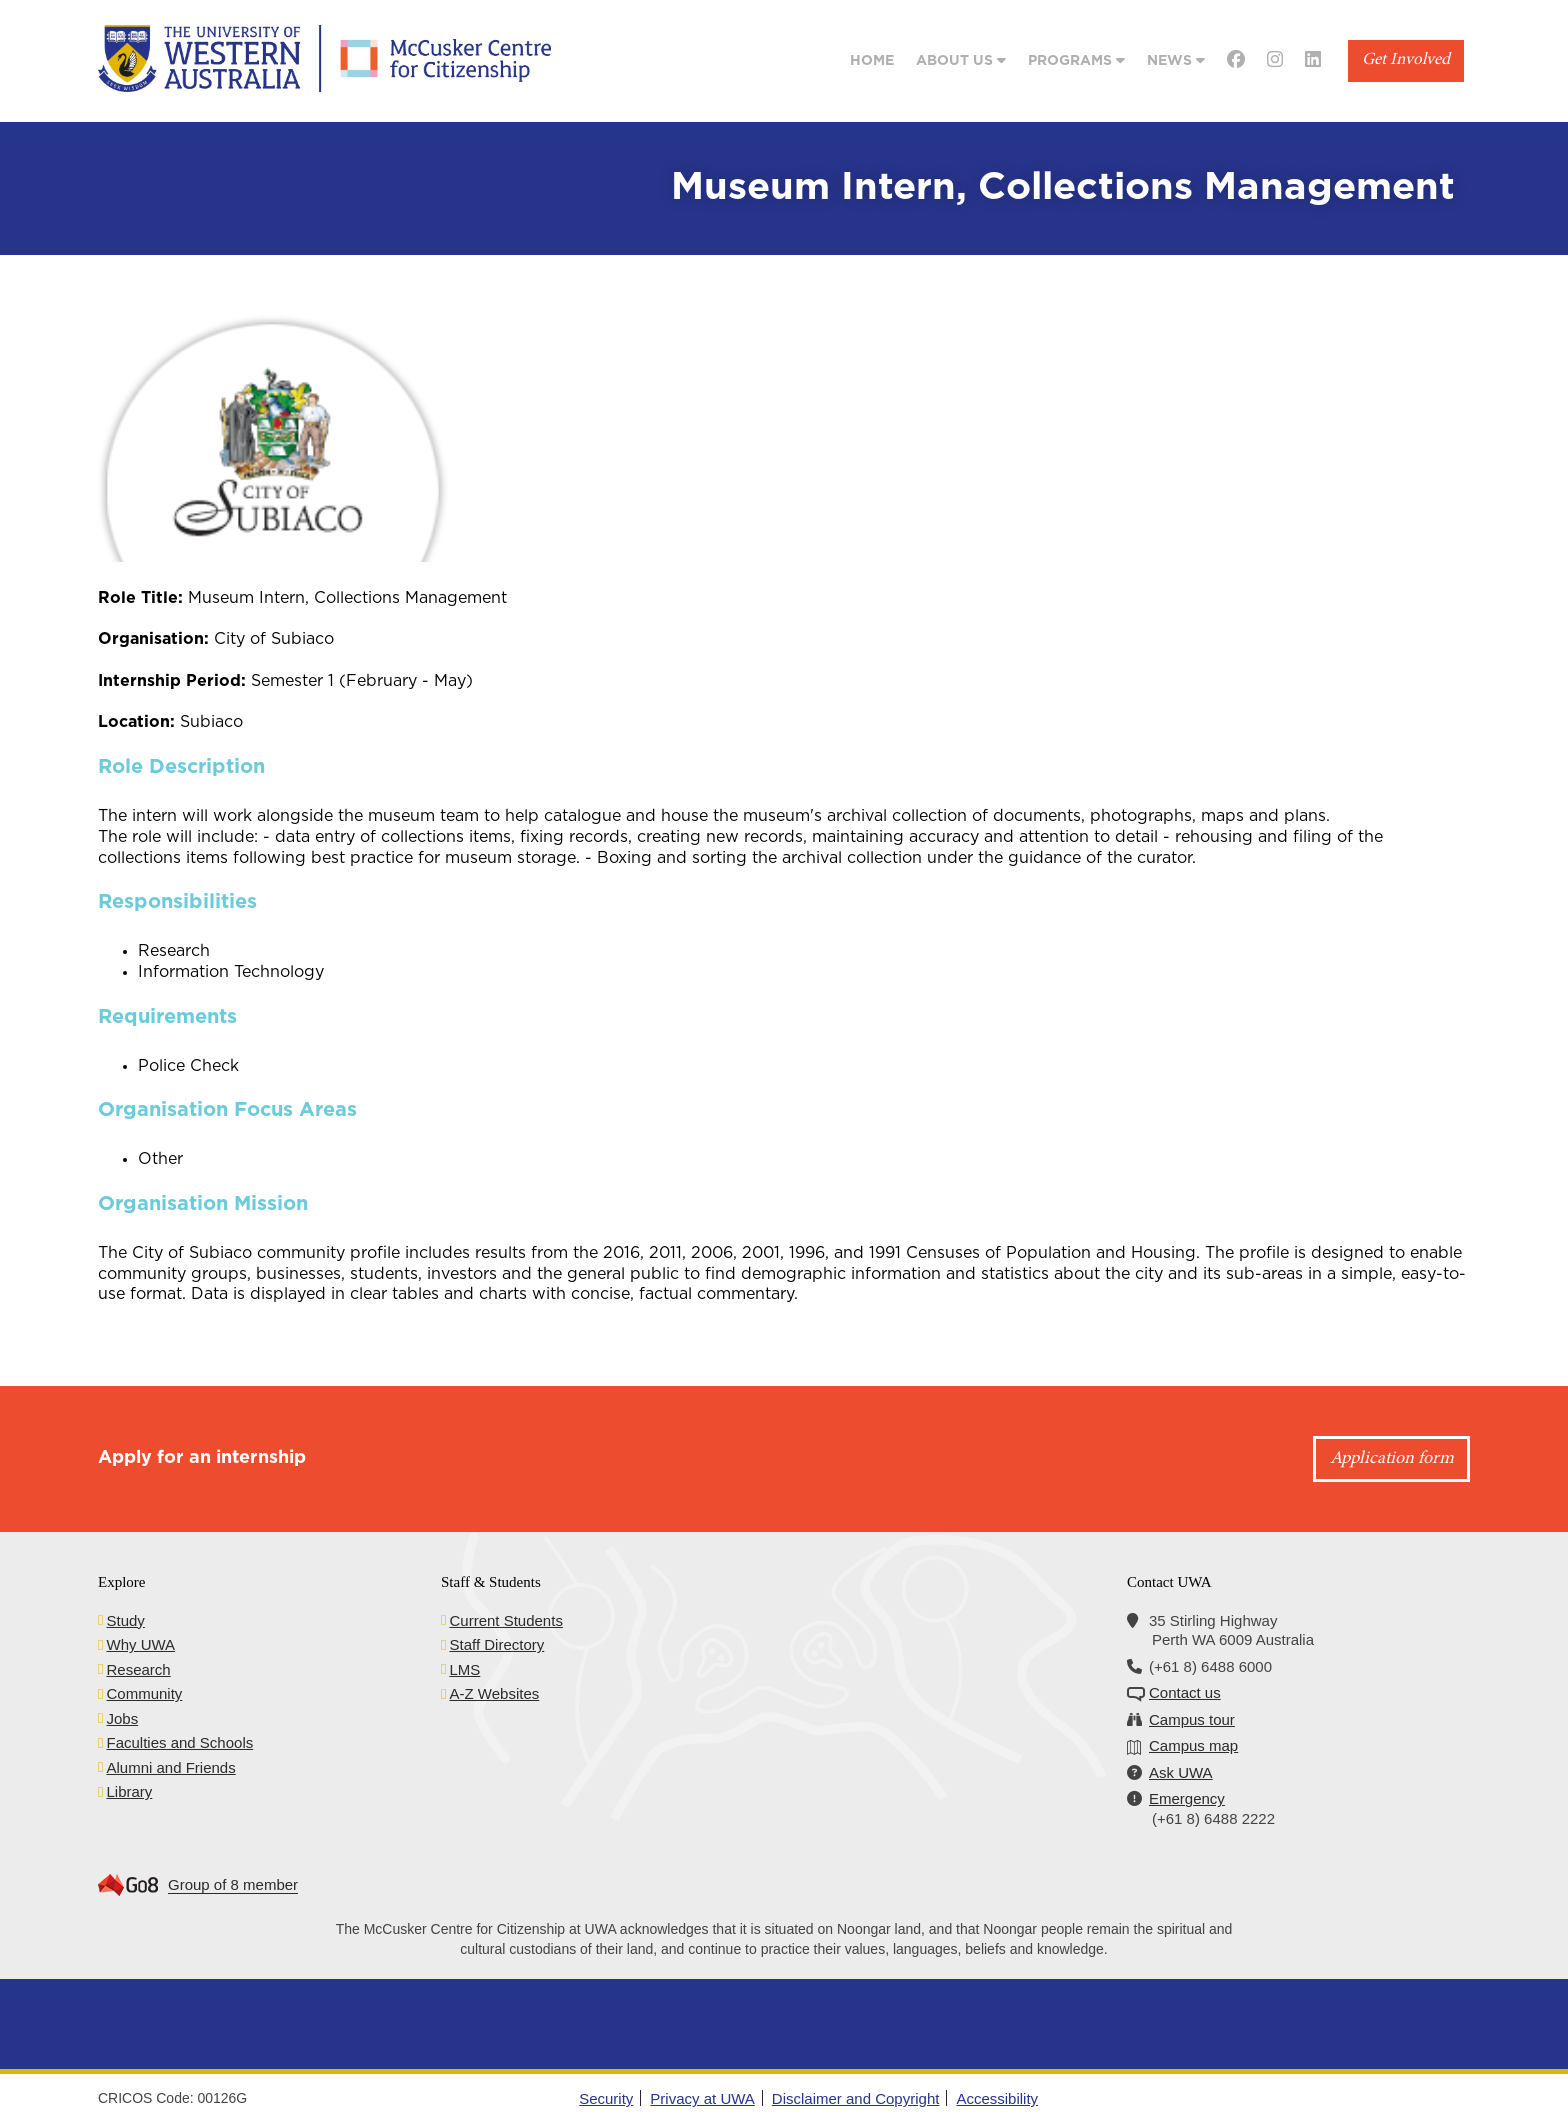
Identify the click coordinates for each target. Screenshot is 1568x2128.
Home (872, 61)
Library (129, 1791)
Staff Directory (496, 1644)
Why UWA (140, 1644)
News (1176, 60)
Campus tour (1192, 1719)
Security (606, 2098)
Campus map (1193, 1745)
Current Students (505, 1620)
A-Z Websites (494, 1693)
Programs (1076, 60)
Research (138, 1669)
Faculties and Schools (179, 1742)
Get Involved (1406, 60)
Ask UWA (1181, 1772)
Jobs (122, 1718)
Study (125, 1620)
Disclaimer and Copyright (856, 2098)
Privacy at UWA (702, 2098)
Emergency (1187, 1798)
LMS (464, 1669)
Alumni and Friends (170, 1767)
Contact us (1185, 1692)
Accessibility (997, 2098)
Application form (1392, 1459)
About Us (961, 60)
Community (144, 1693)
